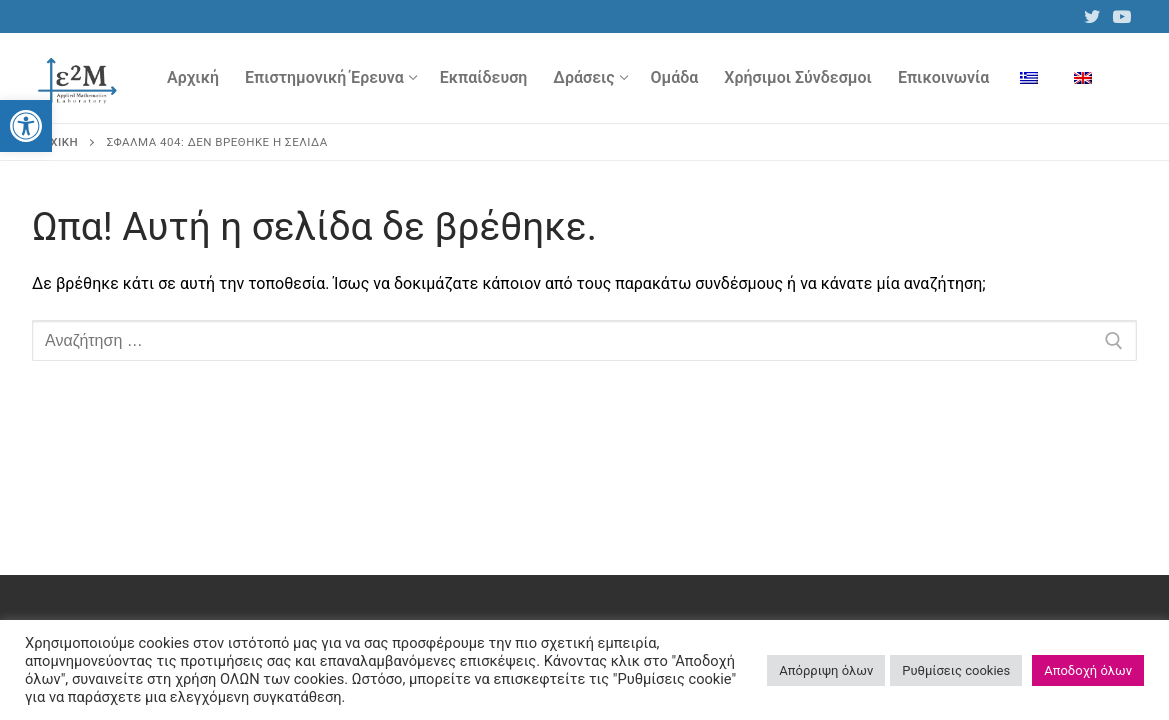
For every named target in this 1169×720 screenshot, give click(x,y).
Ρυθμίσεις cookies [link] (956, 670)
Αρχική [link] (57, 142)
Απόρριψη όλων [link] (826, 670)
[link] (26, 126)
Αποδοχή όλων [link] (1088, 670)
